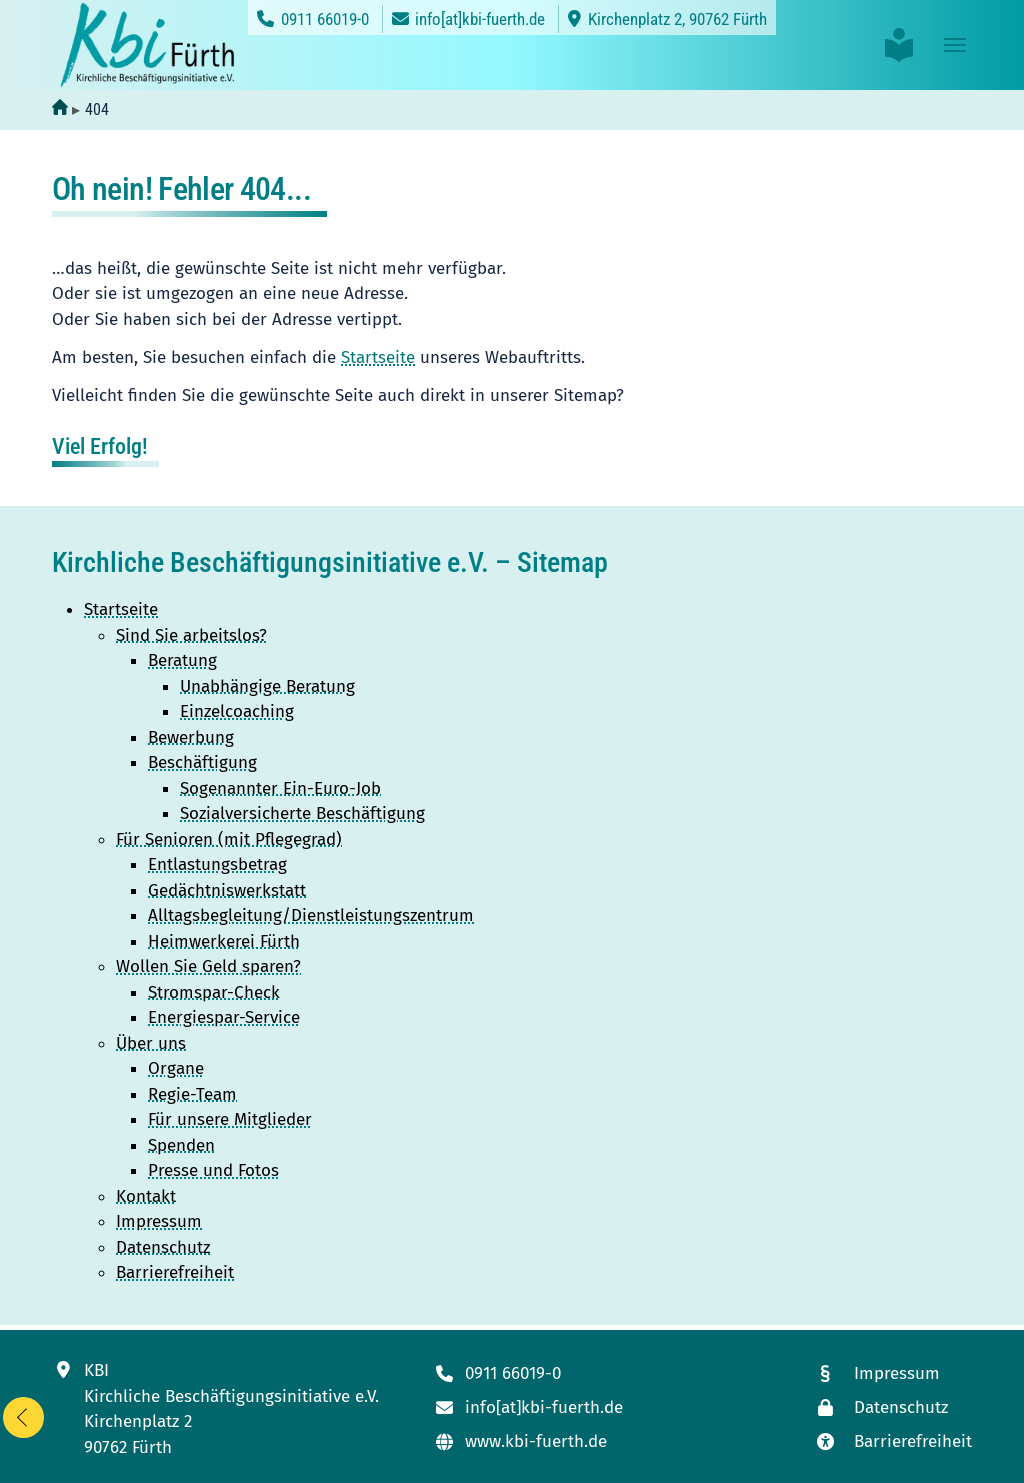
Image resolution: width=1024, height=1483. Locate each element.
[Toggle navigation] (955, 45)
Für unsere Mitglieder (230, 1119)
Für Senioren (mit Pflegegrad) (229, 839)
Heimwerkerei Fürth (224, 941)
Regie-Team (192, 1094)
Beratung (182, 660)
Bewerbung (191, 737)
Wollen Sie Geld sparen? (208, 966)
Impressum (159, 1221)
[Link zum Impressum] (892, 1373)
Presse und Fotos (213, 1170)
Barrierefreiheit (175, 1272)
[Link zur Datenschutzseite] (892, 1407)
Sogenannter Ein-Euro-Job (280, 788)
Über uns (151, 1043)
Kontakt (146, 1196)
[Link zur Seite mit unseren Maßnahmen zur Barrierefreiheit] (892, 1441)
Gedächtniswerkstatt (227, 890)
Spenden (181, 1145)
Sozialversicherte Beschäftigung (302, 813)
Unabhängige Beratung (267, 686)
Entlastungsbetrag (217, 864)
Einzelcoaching (237, 711)
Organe (176, 1068)
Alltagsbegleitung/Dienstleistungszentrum (311, 915)
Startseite (378, 357)
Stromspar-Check (214, 992)
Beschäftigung (202, 762)
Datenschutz (163, 1247)
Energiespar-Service (224, 1017)
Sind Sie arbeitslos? (191, 635)
